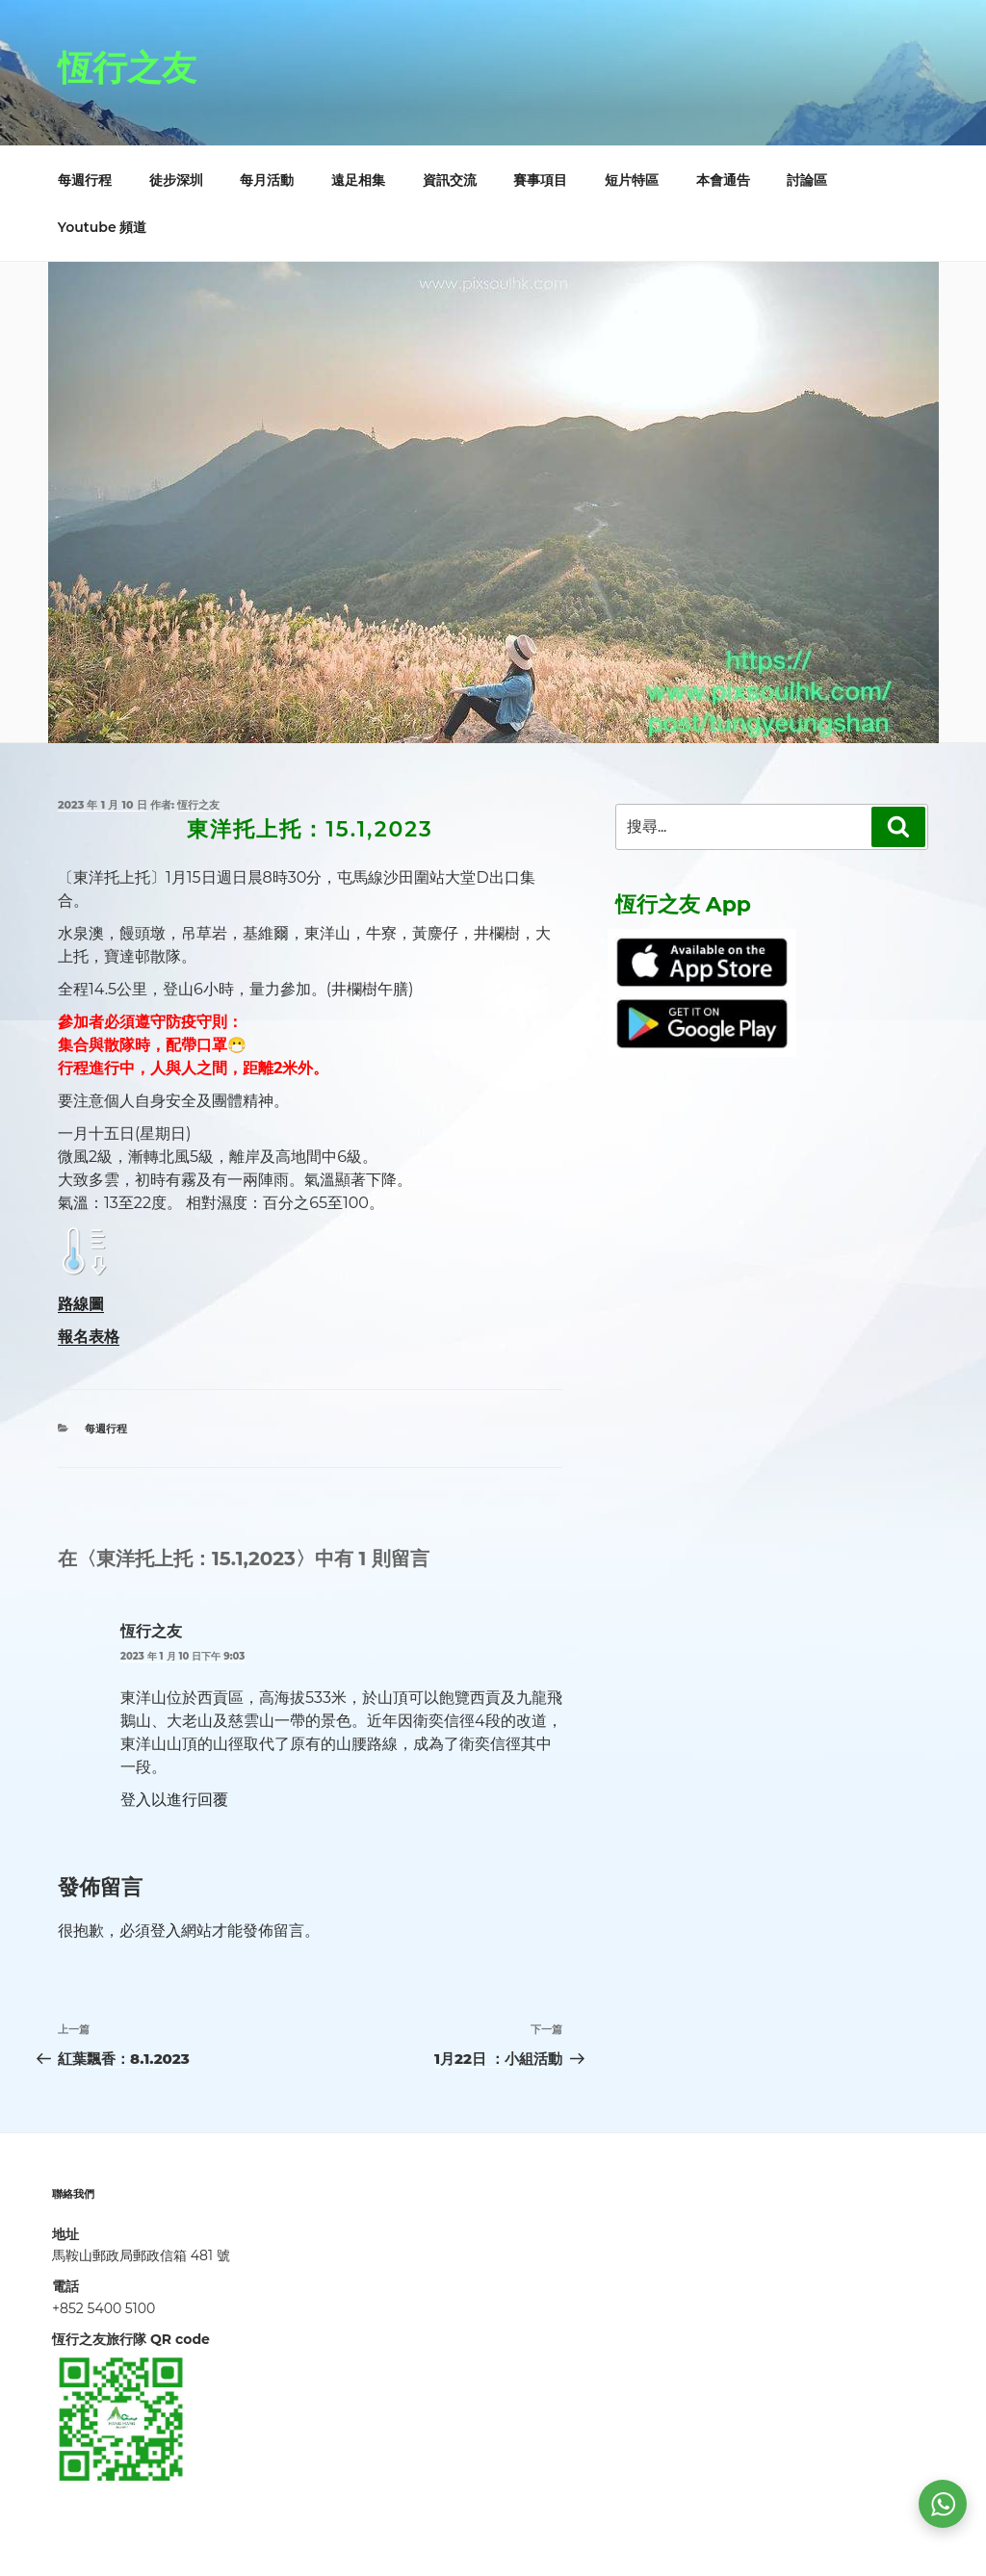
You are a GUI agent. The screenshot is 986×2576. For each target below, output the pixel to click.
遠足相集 (358, 180)
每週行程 (85, 180)
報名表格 (88, 1336)
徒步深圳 (176, 180)
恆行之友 (127, 67)
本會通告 (723, 180)
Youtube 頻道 (102, 227)
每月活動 (267, 180)
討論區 (807, 180)
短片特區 (632, 180)
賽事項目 (540, 180)
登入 (165, 1930)
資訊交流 (450, 180)
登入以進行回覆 (174, 1799)
